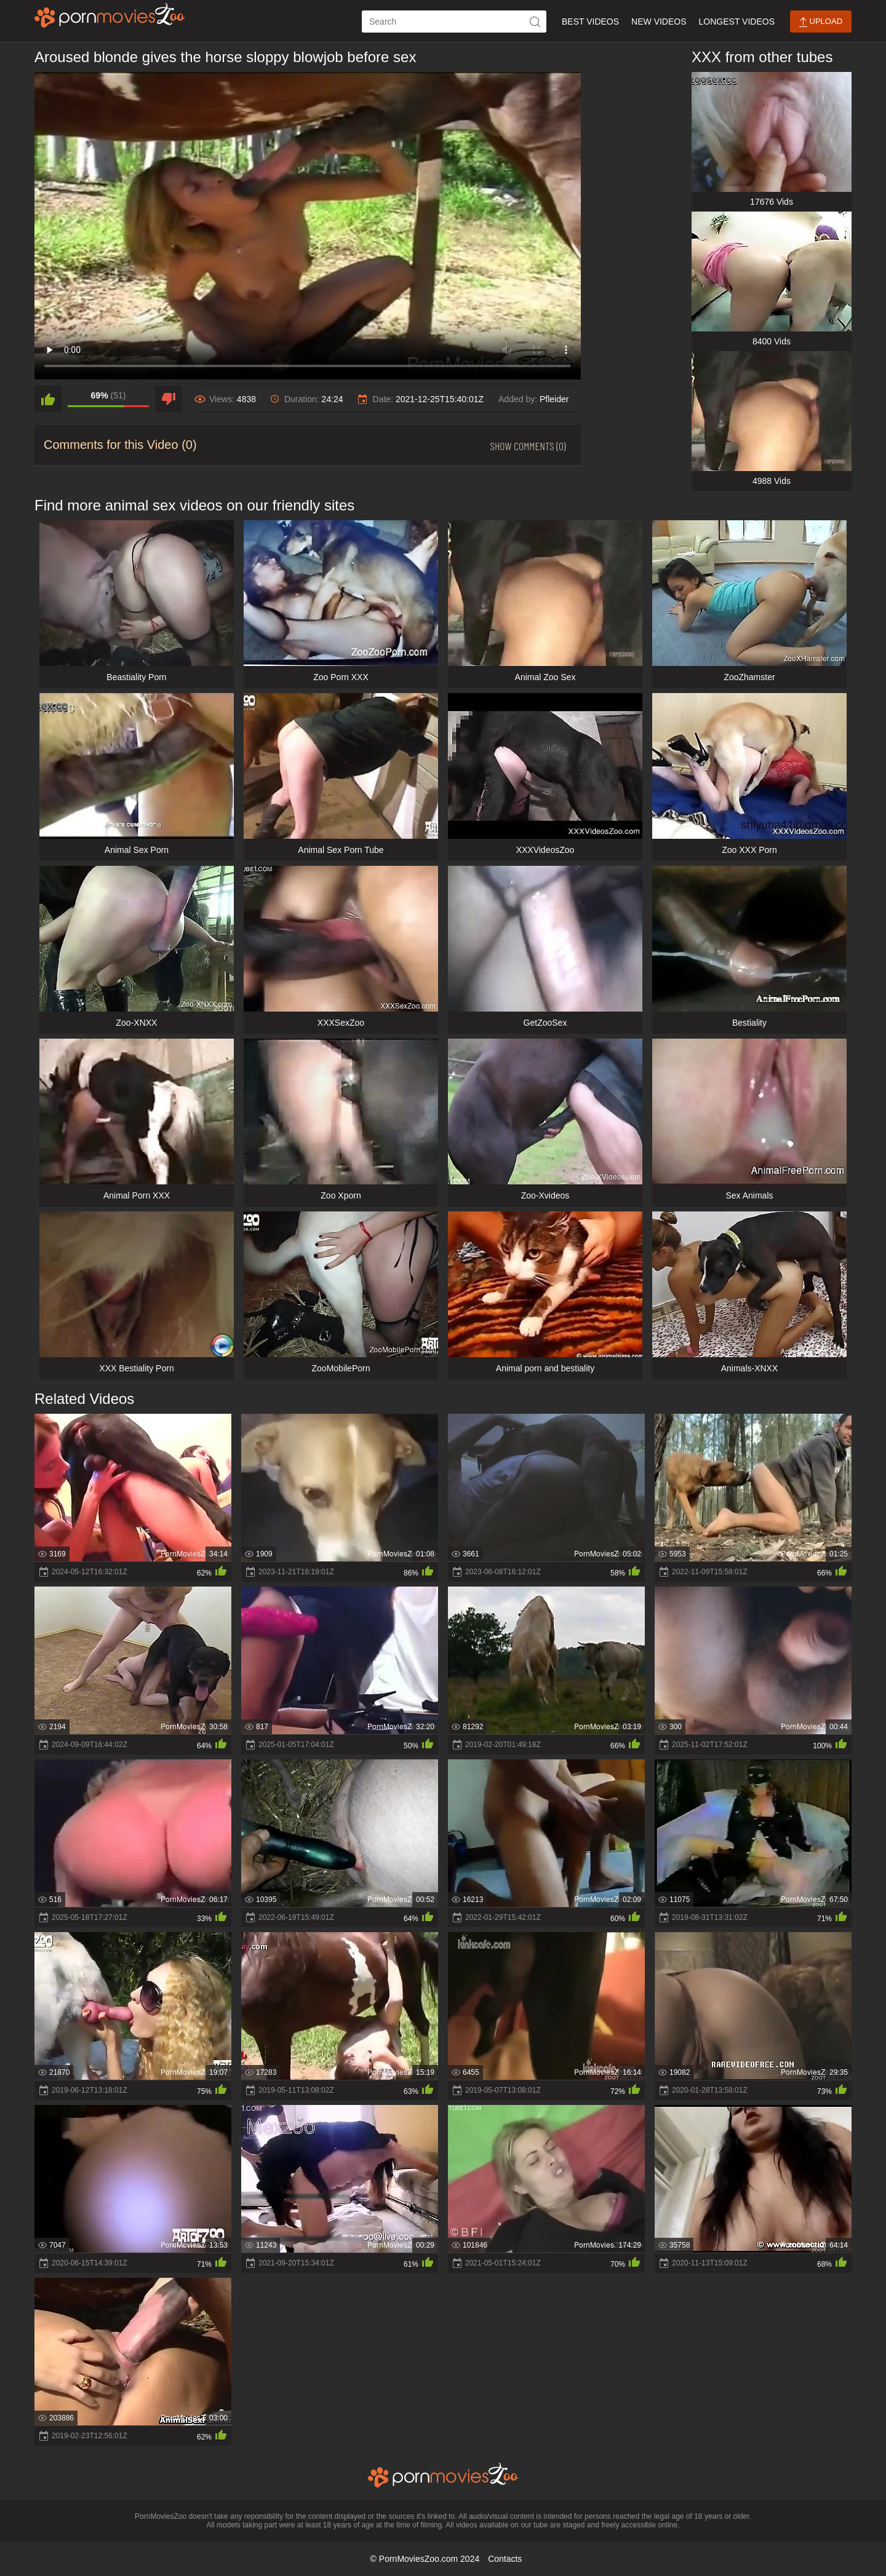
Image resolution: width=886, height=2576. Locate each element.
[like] (48, 399)
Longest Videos (737, 21)
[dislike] (168, 399)
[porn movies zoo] (109, 15)
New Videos (658, 21)
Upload (820, 22)
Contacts (505, 2559)
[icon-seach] (535, 21)
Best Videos (590, 21)
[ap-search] (454, 21)
